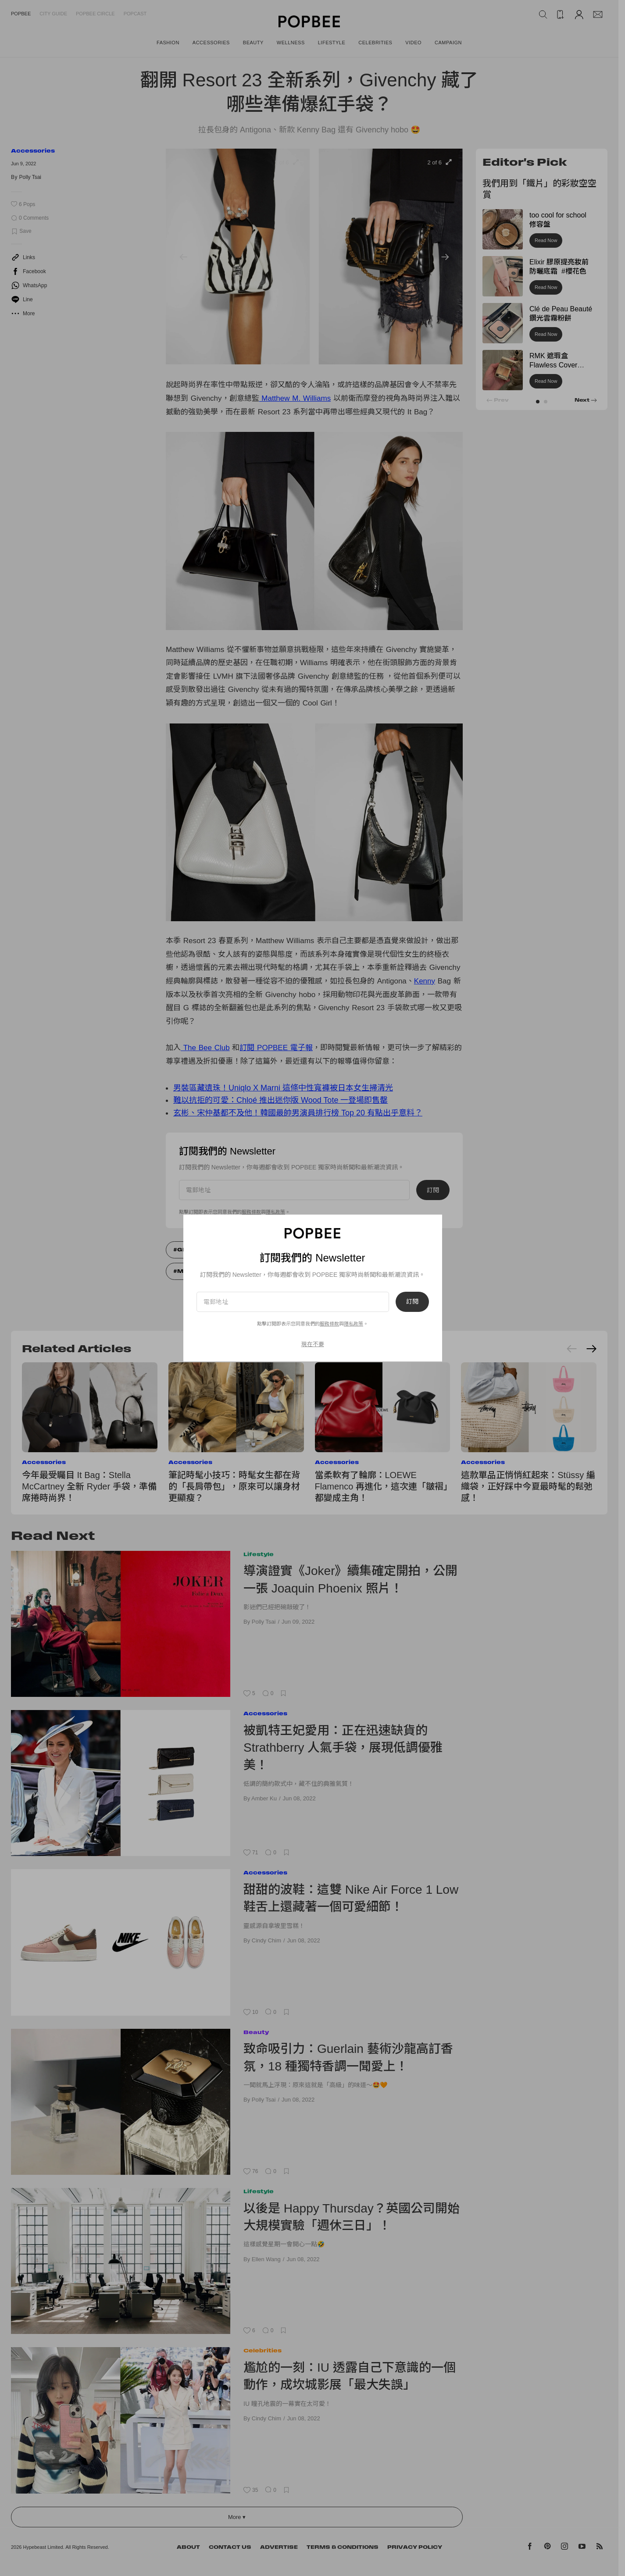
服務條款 (329, 1323)
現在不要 (312, 1344)
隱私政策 (353, 1323)
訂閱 (412, 1301)
